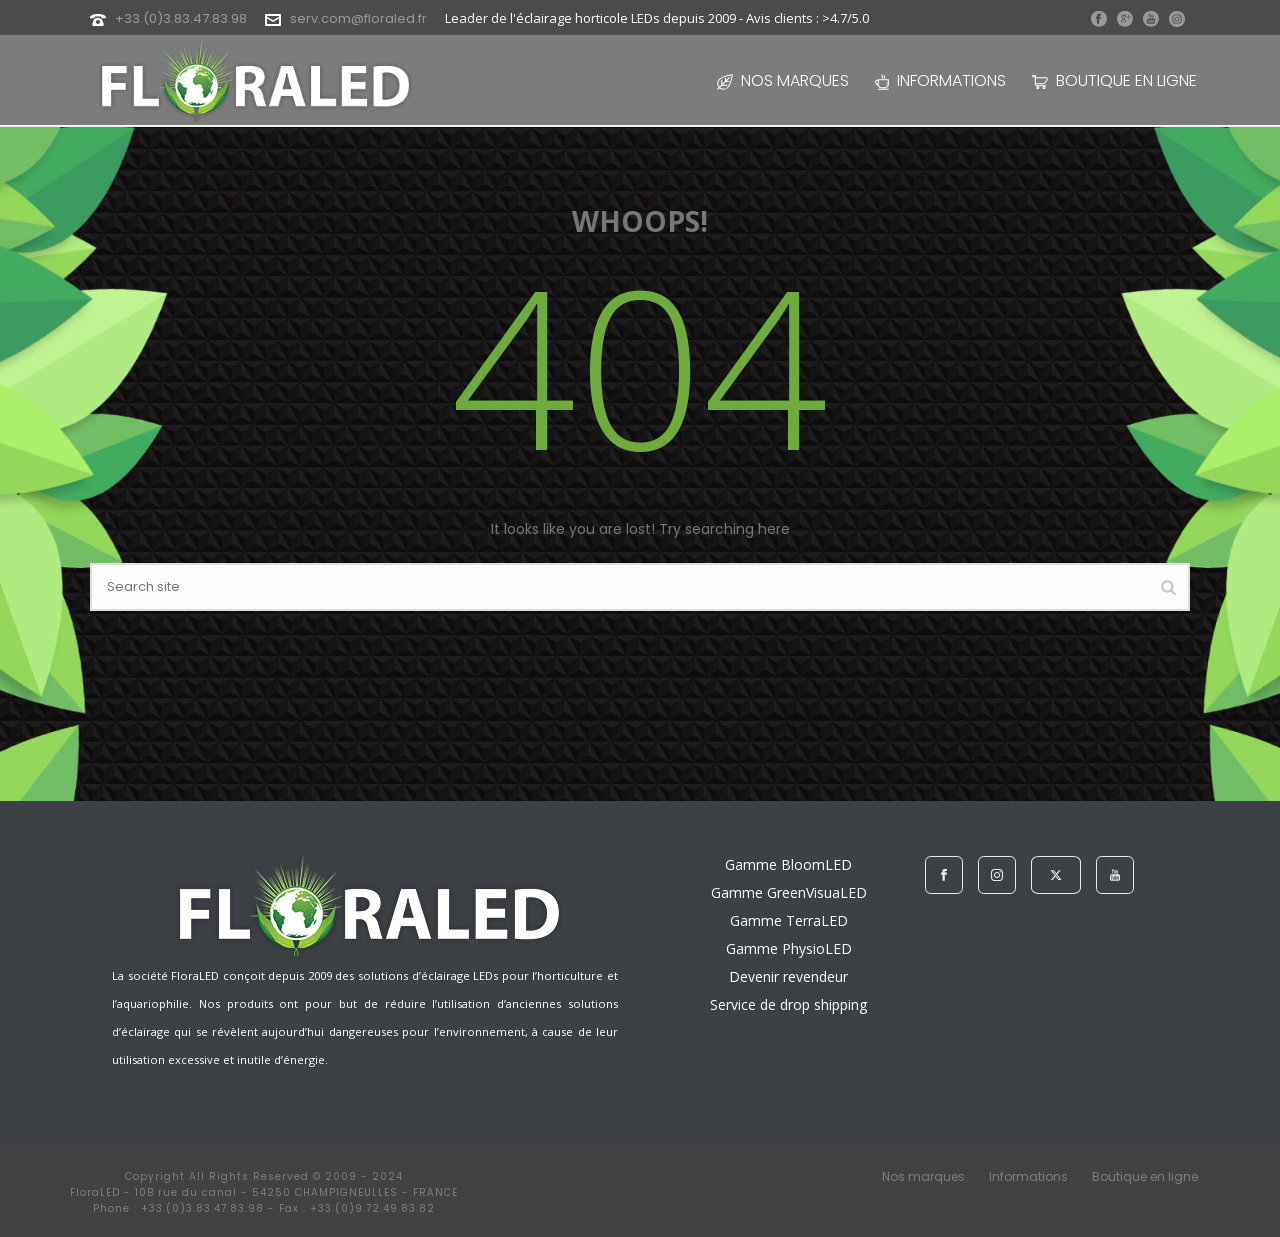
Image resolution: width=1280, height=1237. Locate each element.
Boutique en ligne (1114, 80)
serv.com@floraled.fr (358, 18)
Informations (940, 80)
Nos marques (783, 80)
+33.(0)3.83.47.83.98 (181, 18)
